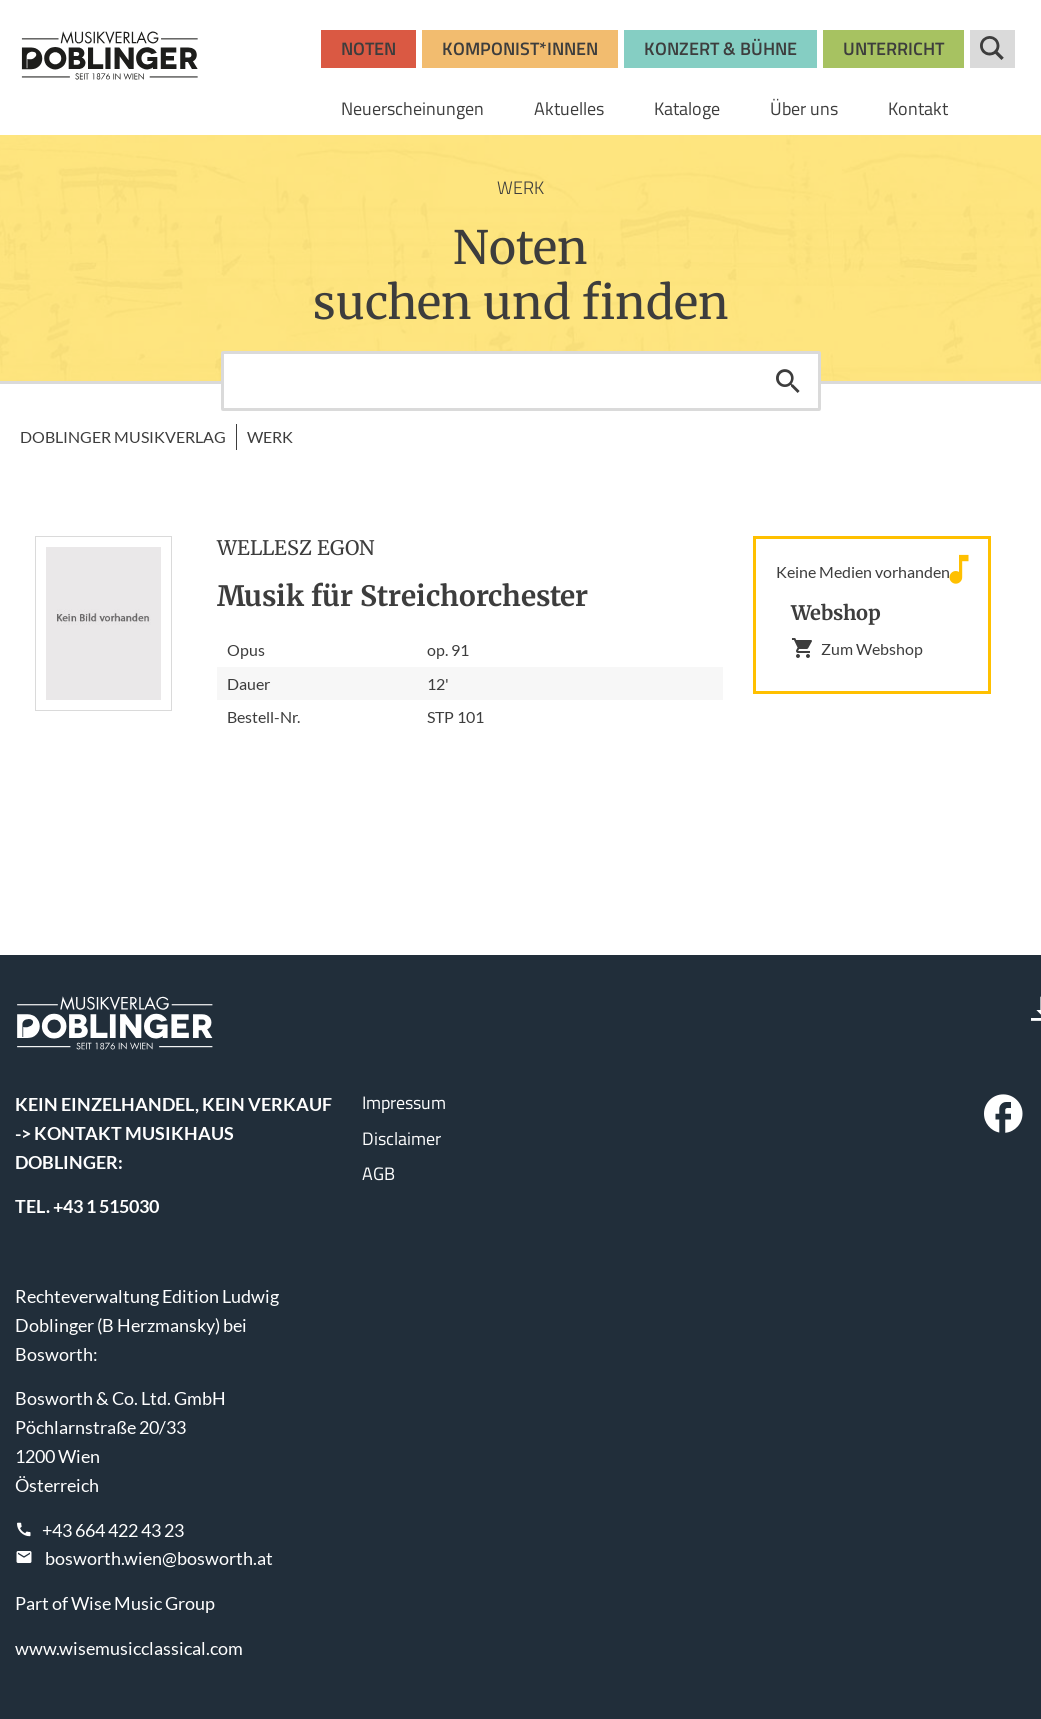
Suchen (788, 381)
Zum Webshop (857, 648)
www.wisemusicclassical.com (129, 1648)
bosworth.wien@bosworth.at (159, 1558)
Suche (992, 49)
